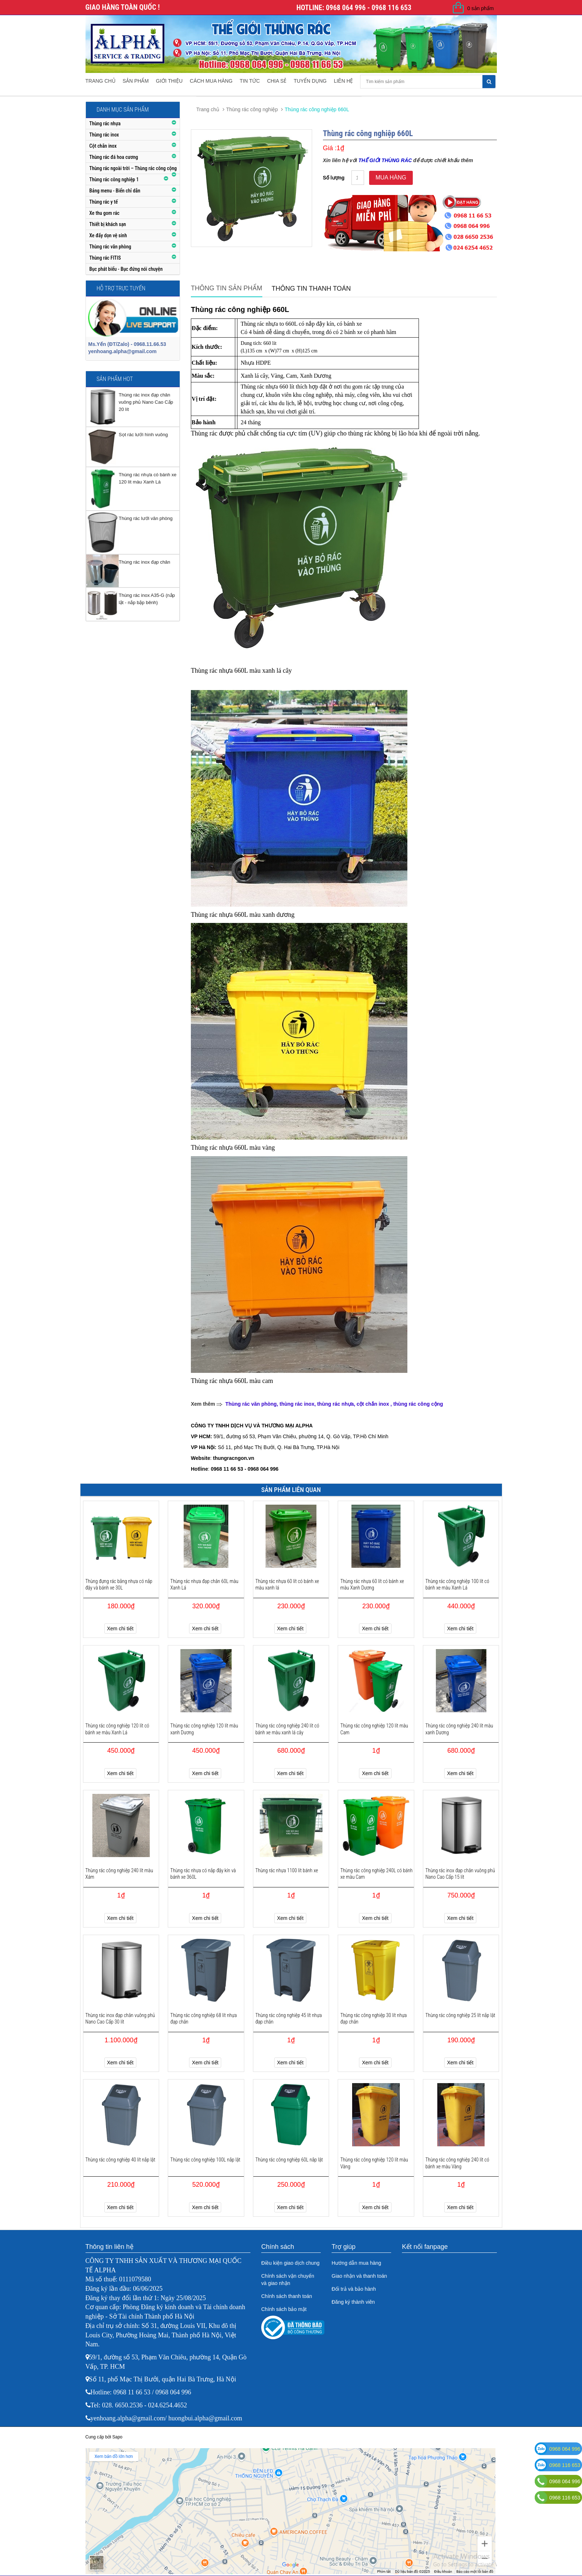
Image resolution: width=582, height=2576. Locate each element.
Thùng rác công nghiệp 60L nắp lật (289, 2160)
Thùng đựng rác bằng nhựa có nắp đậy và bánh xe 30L (119, 1584)
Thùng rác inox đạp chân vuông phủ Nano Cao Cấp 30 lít (120, 2018)
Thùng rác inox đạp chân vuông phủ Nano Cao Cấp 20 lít (146, 402)
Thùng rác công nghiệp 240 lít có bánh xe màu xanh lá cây (287, 1729)
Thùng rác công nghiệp (252, 109)
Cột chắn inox (103, 146)
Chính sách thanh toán (286, 2296)
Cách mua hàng (211, 81)
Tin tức (250, 81)
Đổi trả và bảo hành (354, 2289)
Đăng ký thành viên (353, 2302)
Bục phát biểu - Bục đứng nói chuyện (126, 269)
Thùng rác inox (104, 135)
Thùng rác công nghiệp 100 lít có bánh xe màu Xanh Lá (457, 1584)
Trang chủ (100, 81)
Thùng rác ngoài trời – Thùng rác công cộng (133, 168)
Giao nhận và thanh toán (359, 2276)
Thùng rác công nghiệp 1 (114, 179)
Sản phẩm (136, 81)
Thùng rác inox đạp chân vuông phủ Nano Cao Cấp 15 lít (460, 1874)
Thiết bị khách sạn (107, 224)
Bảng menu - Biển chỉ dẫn (114, 191)
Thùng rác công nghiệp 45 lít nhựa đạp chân (288, 2018)
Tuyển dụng (310, 81)
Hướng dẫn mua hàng (356, 2263)
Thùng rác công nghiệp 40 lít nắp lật (121, 2160)
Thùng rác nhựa (105, 123)
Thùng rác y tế (103, 202)
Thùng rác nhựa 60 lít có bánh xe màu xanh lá (287, 1584)
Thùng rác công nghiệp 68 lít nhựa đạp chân (203, 2018)
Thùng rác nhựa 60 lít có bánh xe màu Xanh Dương (372, 1584)
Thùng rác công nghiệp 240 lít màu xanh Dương (459, 1729)
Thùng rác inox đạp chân (144, 562)
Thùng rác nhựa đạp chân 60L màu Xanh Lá (204, 1584)
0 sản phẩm (480, 8)
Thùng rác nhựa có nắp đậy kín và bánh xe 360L (203, 1874)
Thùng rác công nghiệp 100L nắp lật (205, 2160)
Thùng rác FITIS (105, 258)
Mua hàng (391, 177)
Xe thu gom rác (104, 213)
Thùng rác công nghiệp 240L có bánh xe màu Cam (376, 1874)
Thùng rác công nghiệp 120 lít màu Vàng (374, 2163)
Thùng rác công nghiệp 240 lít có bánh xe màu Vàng (457, 2163)
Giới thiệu (169, 81)
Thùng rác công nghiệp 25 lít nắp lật (460, 2015)
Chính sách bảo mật (284, 2309)
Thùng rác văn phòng (110, 247)
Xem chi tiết (120, 1628)
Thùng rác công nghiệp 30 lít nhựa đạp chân (373, 2018)
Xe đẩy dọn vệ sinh (108, 235)
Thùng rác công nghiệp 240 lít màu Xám (119, 1874)
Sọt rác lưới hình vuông (143, 434)
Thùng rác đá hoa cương (113, 157)
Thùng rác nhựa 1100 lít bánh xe (286, 1870)
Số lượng (334, 178)
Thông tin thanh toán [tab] (311, 288)
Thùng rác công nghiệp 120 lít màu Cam (374, 1729)
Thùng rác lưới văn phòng (145, 518)
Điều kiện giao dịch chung (290, 2263)
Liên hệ (343, 81)
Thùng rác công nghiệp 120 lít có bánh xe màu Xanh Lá (117, 1729)
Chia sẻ (276, 81)
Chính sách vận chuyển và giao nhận (287, 2279)
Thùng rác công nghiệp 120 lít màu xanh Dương (204, 1729)
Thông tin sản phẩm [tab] (226, 288)
